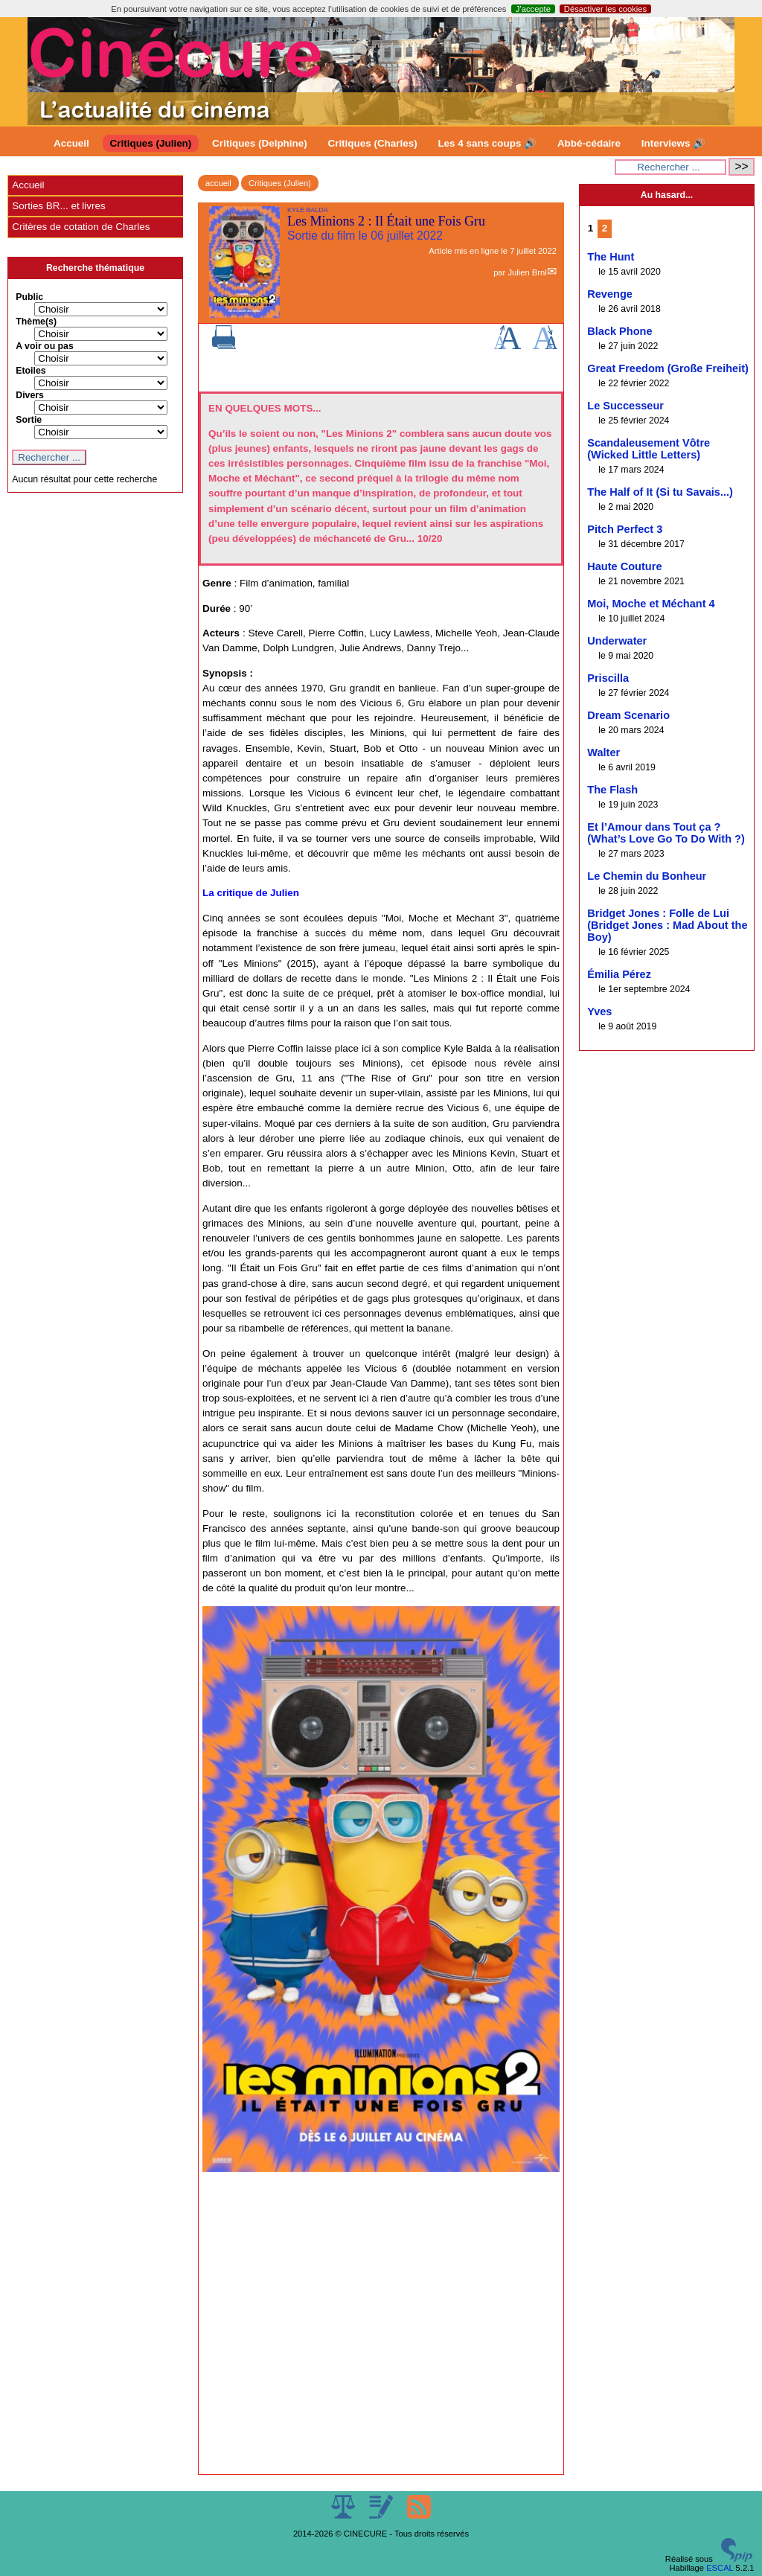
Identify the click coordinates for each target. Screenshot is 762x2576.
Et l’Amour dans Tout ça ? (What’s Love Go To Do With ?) (666, 833)
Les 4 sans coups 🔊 (487, 143)
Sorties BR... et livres (58, 205)
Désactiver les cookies (605, 8)
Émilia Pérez (619, 974)
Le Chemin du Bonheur (646, 876)
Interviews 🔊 (673, 143)
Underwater (617, 641)
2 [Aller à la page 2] (604, 228)
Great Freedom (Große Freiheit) (668, 368)
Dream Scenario (628, 715)
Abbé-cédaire (589, 143)
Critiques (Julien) (151, 143)
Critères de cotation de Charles (81, 226)
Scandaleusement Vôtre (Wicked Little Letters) (648, 449)
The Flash (612, 790)
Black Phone (619, 331)
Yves (599, 1011)
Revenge (610, 294)
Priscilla (608, 678)
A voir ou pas (45, 346)
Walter (603, 752)
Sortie (29, 420)
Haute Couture (624, 566)
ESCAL (719, 2567)
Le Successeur (625, 406)
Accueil (71, 143)
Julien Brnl (527, 272)
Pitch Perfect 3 (624, 529)
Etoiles (30, 370)
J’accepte (533, 8)
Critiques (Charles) (372, 143)
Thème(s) (36, 321)
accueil (218, 183)
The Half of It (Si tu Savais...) (660, 492)
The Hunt (610, 257)
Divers (30, 395)
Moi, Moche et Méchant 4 (650, 604)
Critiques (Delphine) (259, 143)
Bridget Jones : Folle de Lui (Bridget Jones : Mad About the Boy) (667, 925)
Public (29, 297)
